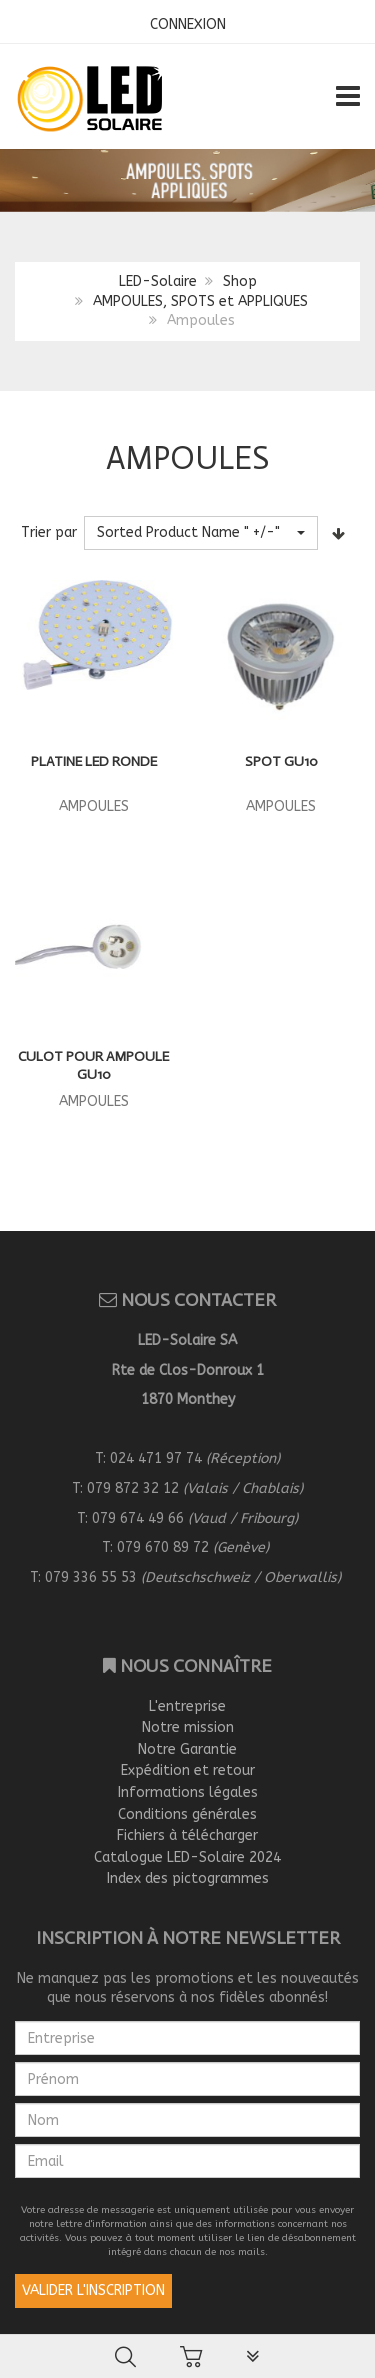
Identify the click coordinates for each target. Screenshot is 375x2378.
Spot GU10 (281, 761)
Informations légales (188, 1792)
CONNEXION (188, 24)
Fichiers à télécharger (187, 1835)
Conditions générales (187, 1814)
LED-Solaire (158, 281)
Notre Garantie (187, 1749)
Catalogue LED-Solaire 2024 (187, 1857)
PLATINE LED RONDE (94, 761)
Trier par (49, 532)
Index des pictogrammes (188, 1878)
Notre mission (188, 1727)
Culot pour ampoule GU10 (93, 1065)
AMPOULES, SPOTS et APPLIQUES (200, 301)
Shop (240, 281)
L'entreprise (187, 1706)
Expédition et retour (188, 1770)
